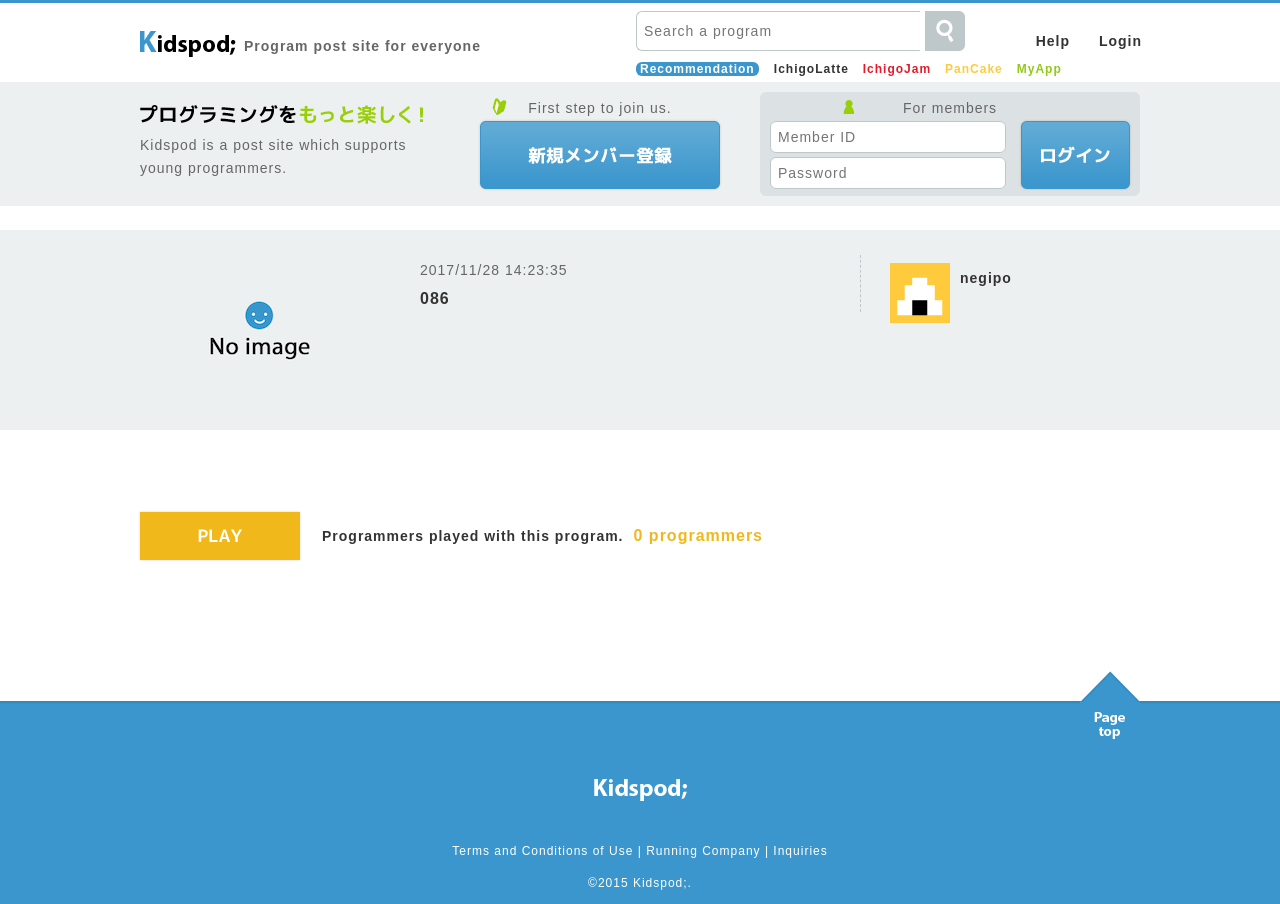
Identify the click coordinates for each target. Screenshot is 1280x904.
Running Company (703, 851)
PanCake (974, 69)
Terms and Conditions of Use (542, 851)
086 (435, 298)
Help (1053, 41)
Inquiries (800, 851)
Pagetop (1110, 700)
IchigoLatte (811, 69)
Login (1120, 41)
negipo (986, 278)
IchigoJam (897, 69)
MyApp (1039, 69)
